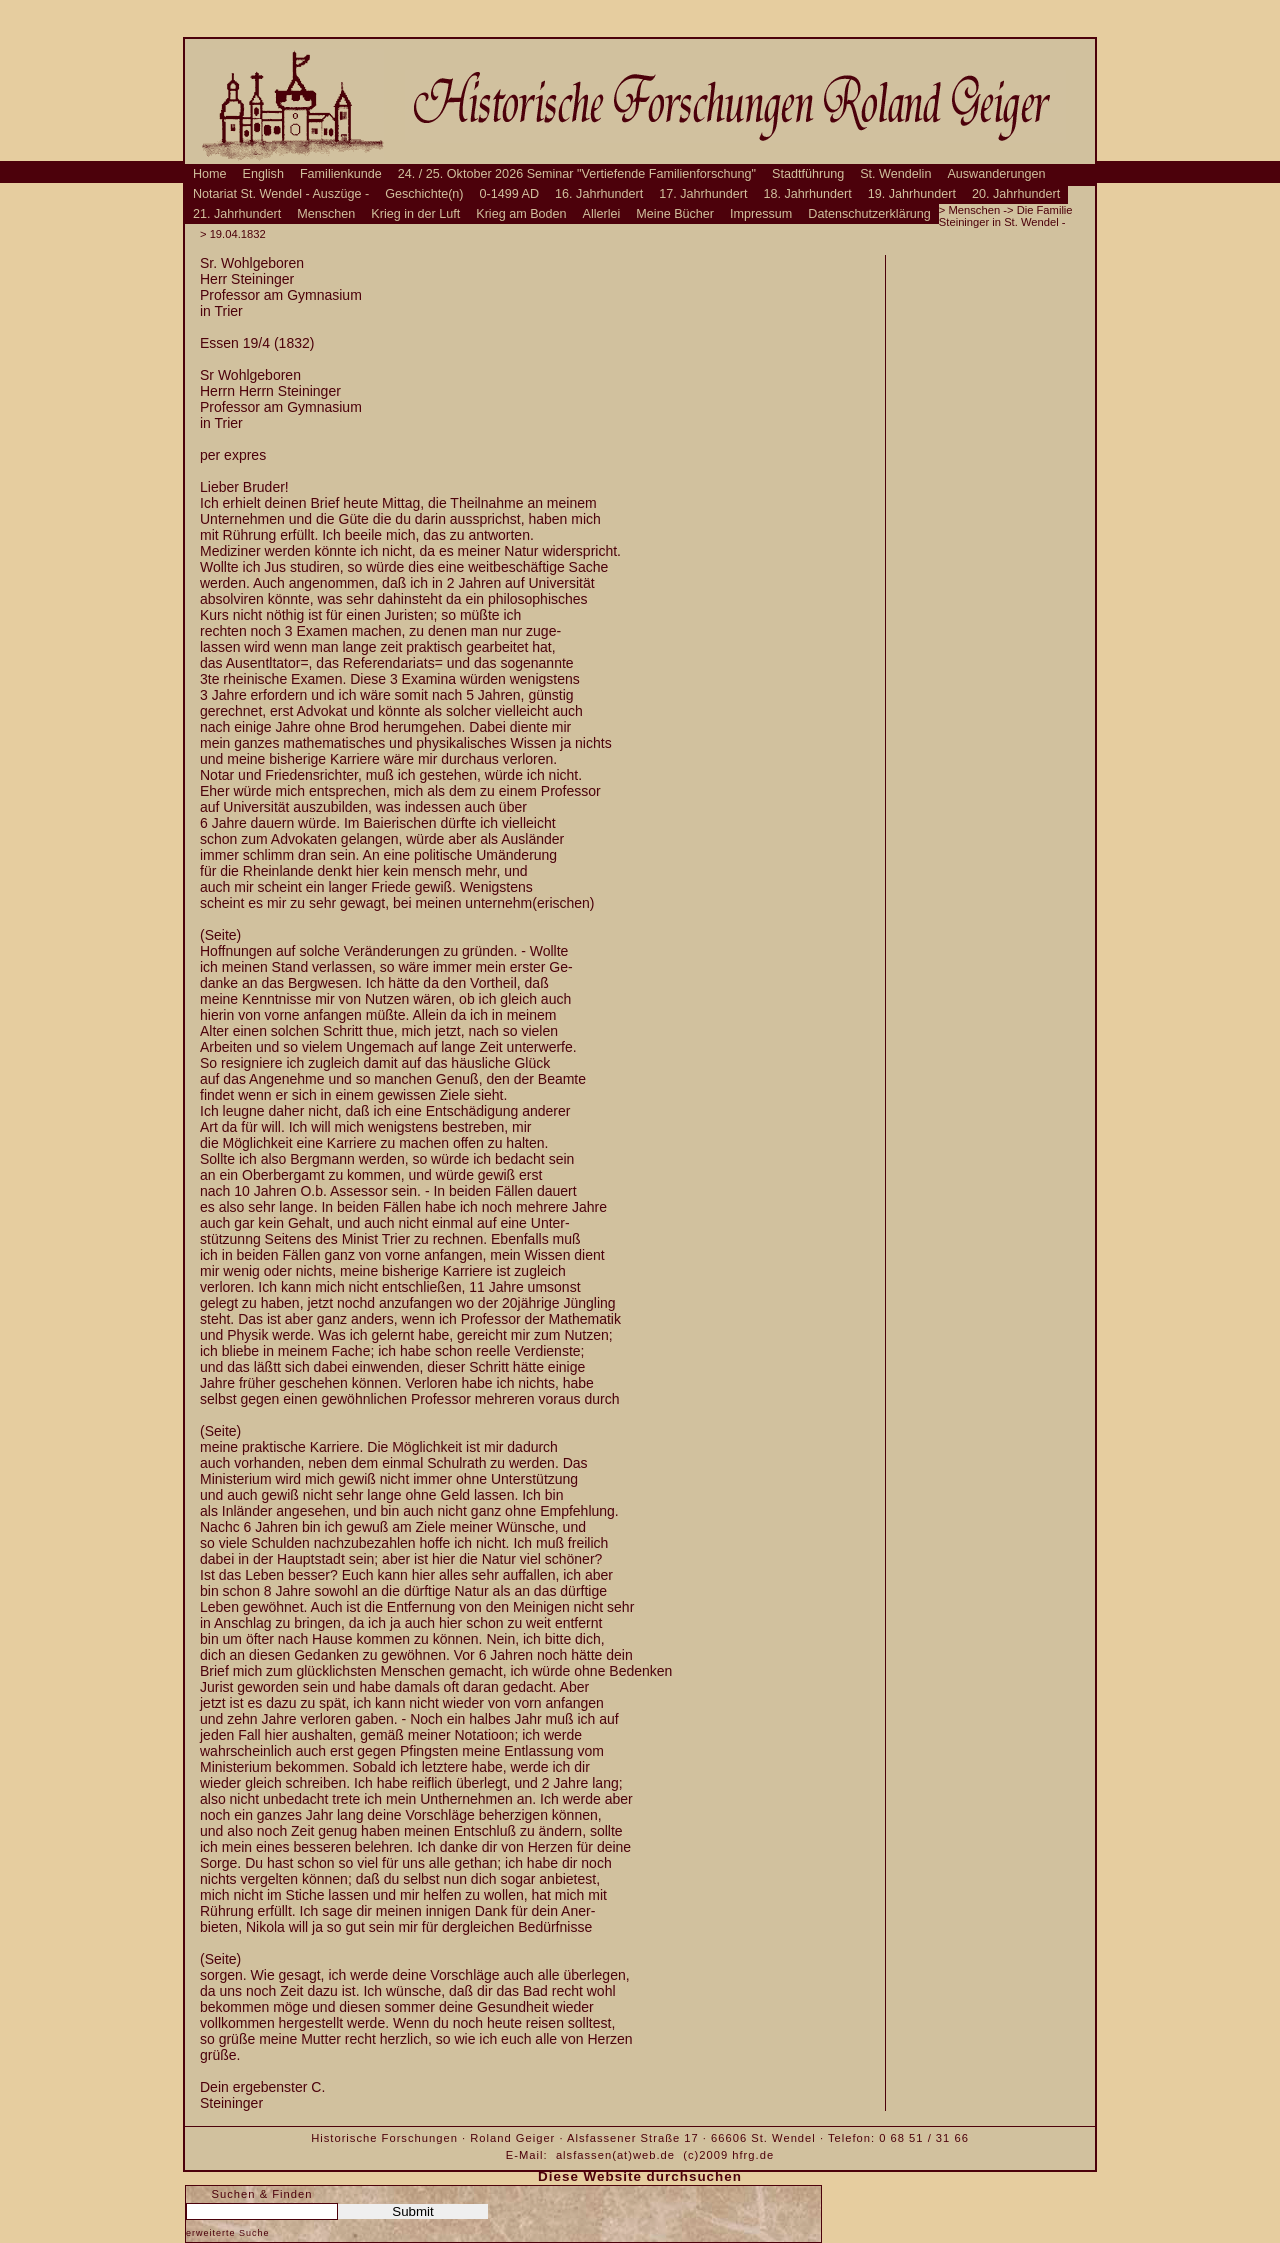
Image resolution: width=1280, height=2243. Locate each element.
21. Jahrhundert (237, 214)
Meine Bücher (675, 214)
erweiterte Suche (228, 2233)
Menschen (326, 214)
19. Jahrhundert (912, 194)
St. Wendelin (895, 174)
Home (210, 174)
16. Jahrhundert (599, 194)
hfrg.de (753, 2155)
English (263, 174)
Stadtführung (808, 174)
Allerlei (602, 214)
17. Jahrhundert (703, 194)
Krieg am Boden (521, 214)
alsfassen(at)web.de (615, 2155)
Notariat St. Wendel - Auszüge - (281, 194)
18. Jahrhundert (808, 194)
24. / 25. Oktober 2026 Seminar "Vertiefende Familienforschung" (577, 174)
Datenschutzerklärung (869, 214)
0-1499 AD (510, 194)
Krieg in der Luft (415, 214)
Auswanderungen (996, 174)
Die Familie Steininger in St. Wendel (1006, 216)
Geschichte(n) (424, 194)
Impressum (761, 214)
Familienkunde (341, 174)
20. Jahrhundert (1016, 194)
